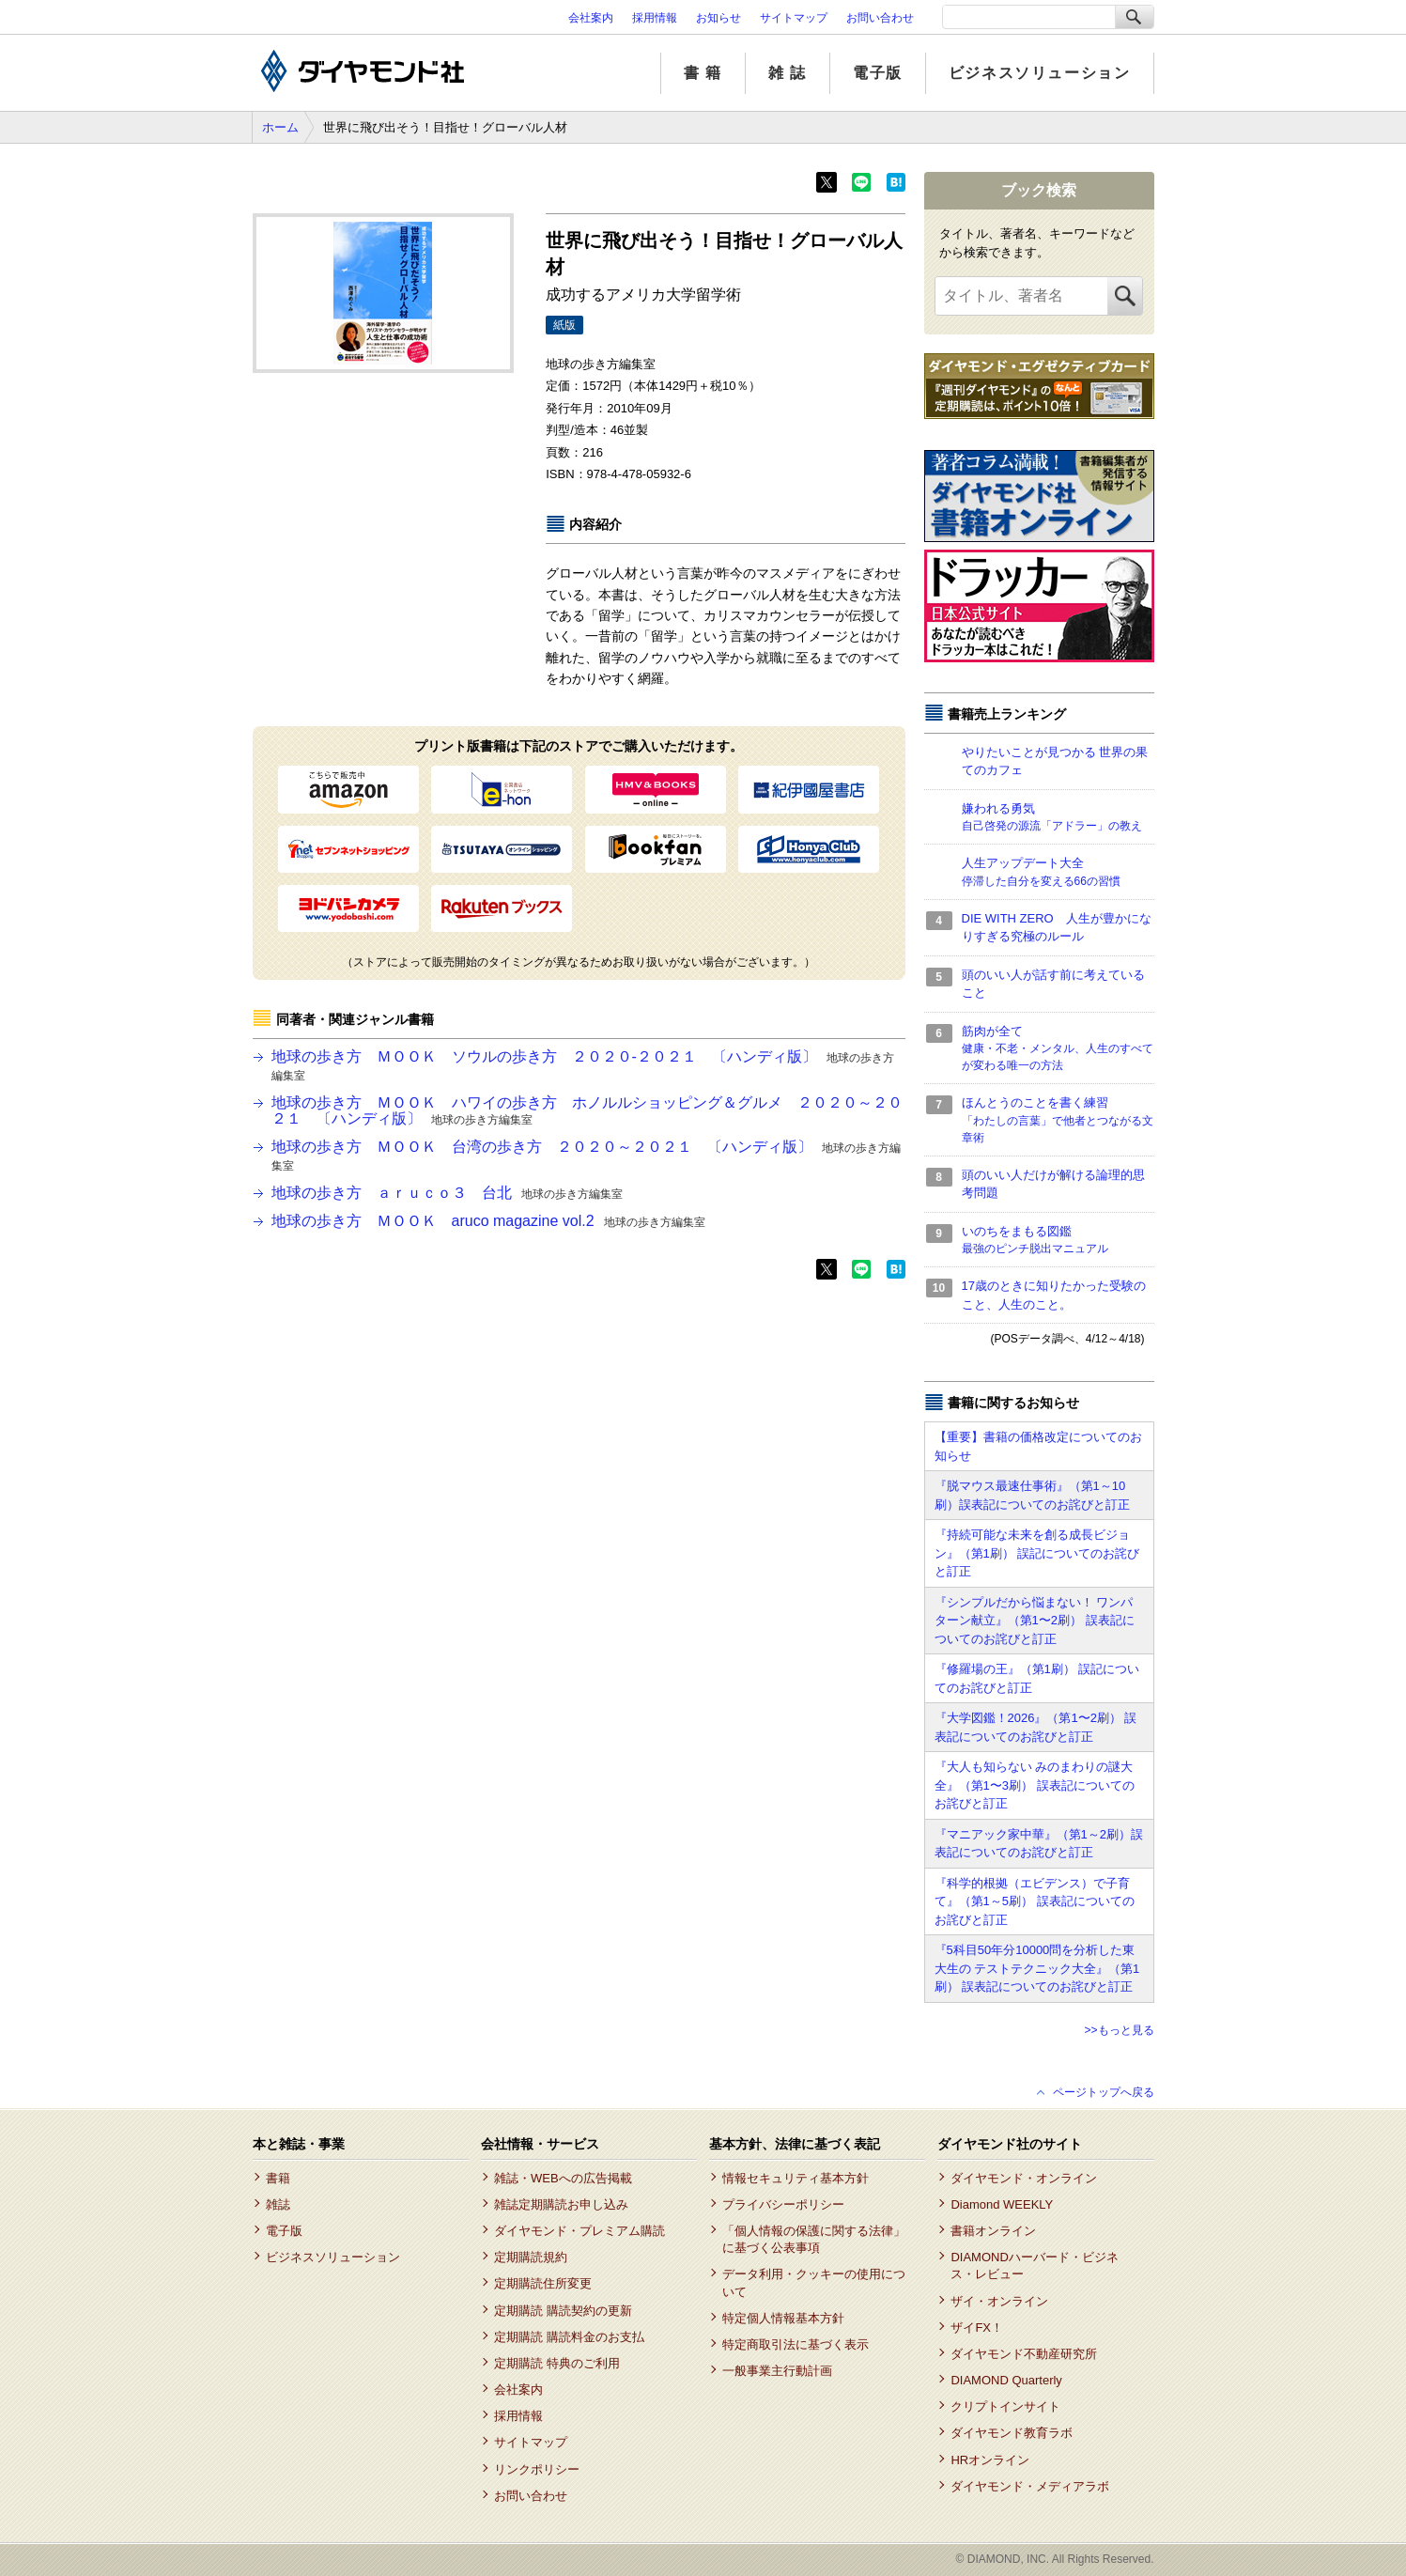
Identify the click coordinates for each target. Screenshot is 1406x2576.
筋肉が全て (1058, 1049)
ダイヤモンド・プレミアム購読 (579, 2231)
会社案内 (590, 17)
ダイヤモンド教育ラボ (1011, 2433)
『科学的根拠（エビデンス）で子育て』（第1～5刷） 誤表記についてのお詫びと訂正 (1035, 1901)
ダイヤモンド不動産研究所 (1023, 2354)
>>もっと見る (1118, 2030)
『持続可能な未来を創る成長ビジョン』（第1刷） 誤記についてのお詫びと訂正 (1037, 1553)
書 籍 (703, 73)
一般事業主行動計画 (777, 2371)
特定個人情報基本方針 (783, 2318)
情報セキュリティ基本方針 (795, 2178)
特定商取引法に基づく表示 (795, 2344)
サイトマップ (793, 17)
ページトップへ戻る (1103, 2092)
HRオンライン (989, 2460)
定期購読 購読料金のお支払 (569, 2337)
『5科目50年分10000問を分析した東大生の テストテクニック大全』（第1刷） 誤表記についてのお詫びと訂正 (1037, 1968)
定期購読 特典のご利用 (557, 2363)
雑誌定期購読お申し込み (561, 2204)
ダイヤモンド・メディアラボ (1029, 2486)
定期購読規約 (530, 2257)
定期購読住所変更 (543, 2283)
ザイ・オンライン (999, 2301)
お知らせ (718, 17)
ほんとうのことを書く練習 (1058, 1120)
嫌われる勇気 (1058, 818)
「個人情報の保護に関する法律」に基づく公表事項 (813, 2239)
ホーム (280, 127)
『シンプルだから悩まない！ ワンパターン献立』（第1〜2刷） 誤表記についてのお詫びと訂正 (1035, 1620)
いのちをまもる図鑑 (1058, 1241)
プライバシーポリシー (783, 2204)
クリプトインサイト (1005, 2406)
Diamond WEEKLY (1001, 2204)
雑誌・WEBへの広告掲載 (563, 2178)
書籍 (278, 2178)
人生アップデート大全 (1058, 873)
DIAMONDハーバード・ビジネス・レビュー (1034, 2265)
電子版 (878, 73)
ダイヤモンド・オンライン (1023, 2178)
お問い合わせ (880, 17)
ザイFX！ (976, 2327)
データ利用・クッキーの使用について (813, 2282)
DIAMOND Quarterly (1005, 2380)
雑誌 (278, 2204)
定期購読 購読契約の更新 (563, 2311)
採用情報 (654, 17)
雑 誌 (787, 73)
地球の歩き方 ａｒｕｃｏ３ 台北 (447, 1193)
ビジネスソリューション (1040, 73)
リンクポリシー (536, 2469)
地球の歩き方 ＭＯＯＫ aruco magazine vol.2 (488, 1221)
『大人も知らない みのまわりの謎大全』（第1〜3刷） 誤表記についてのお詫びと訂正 (1035, 1785)
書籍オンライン (993, 2231)
